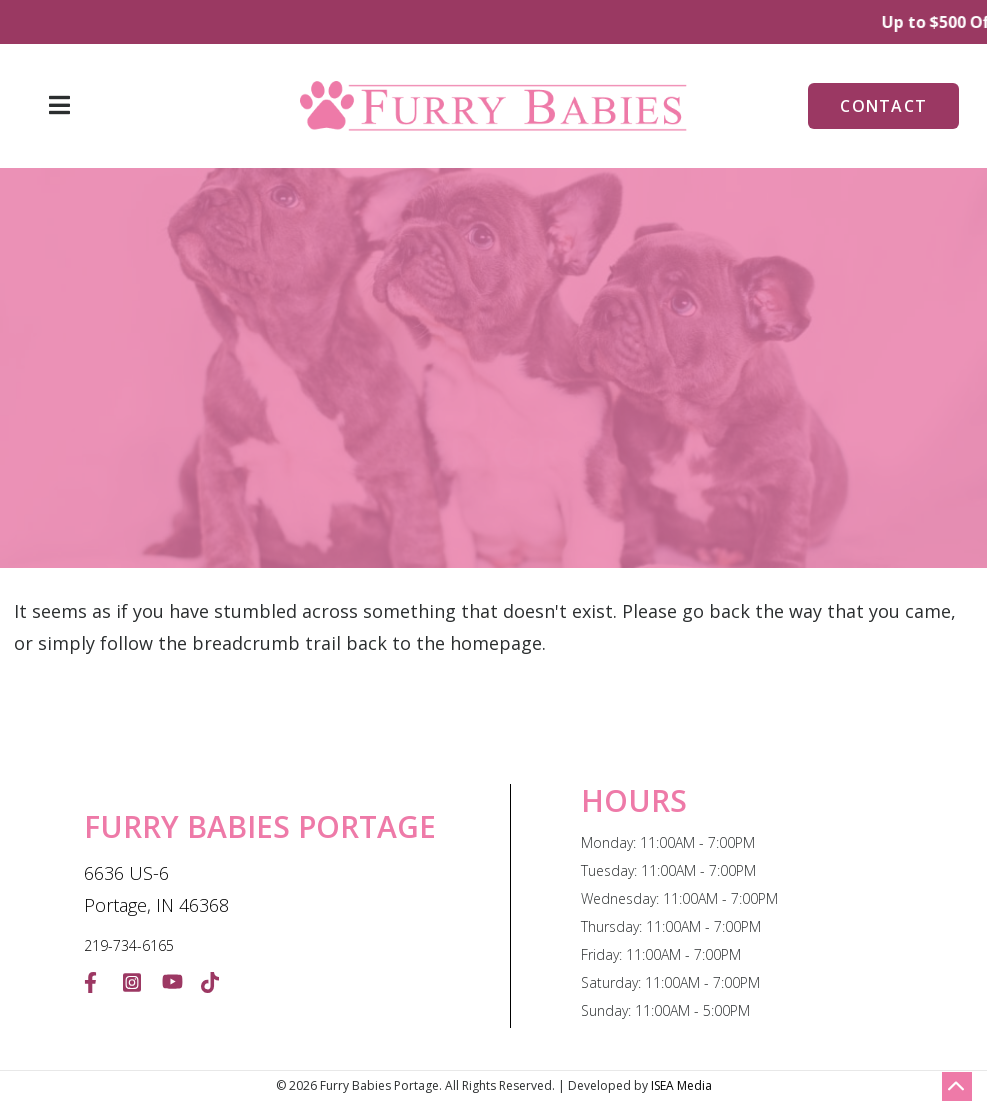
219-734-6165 (129, 945)
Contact (883, 106)
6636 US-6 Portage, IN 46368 (156, 889)
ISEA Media (681, 1085)
